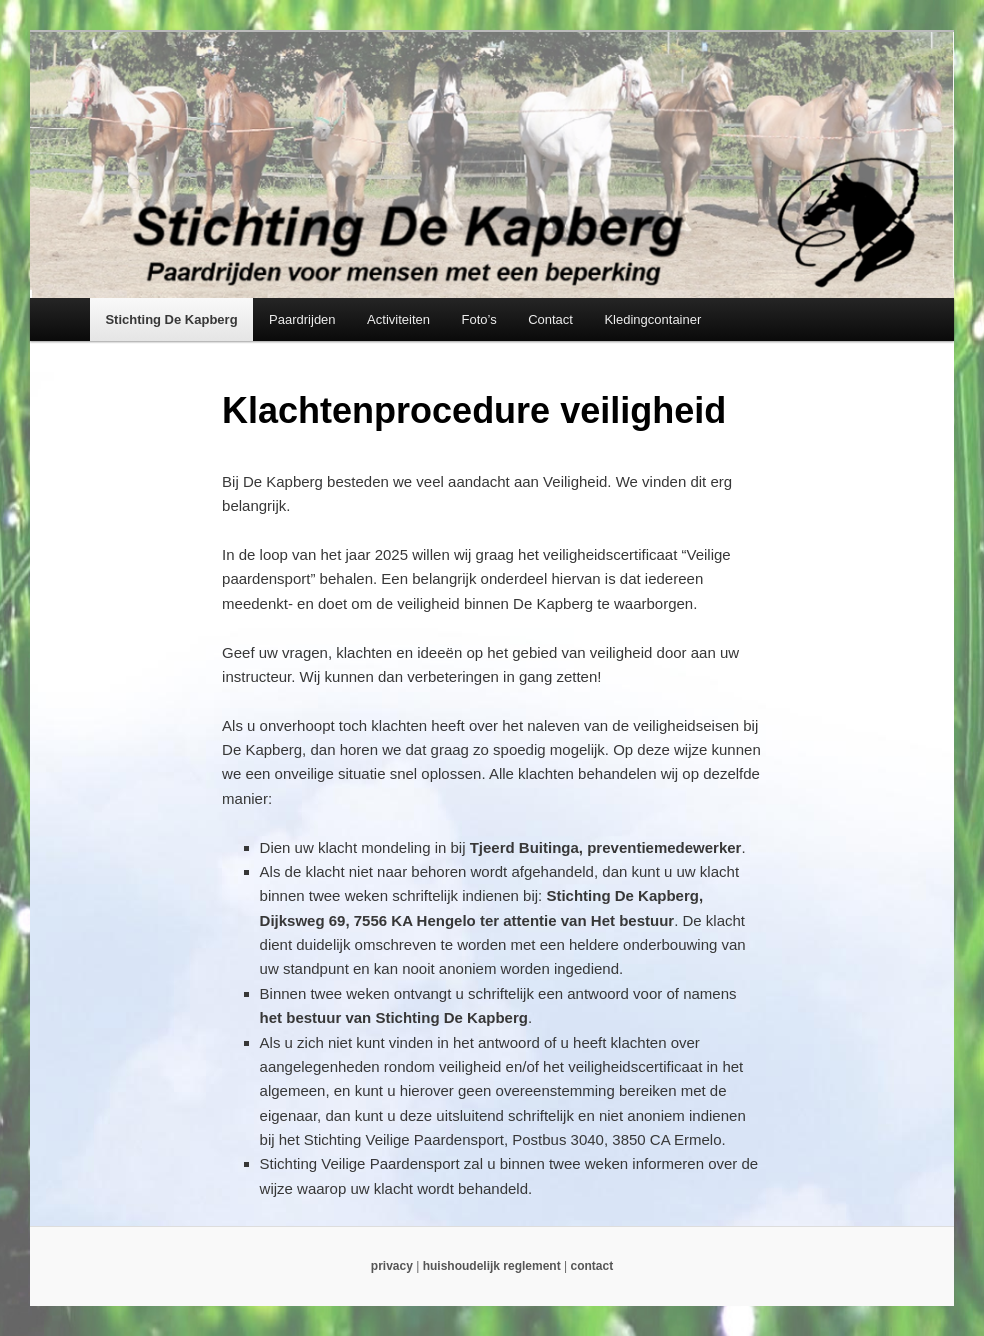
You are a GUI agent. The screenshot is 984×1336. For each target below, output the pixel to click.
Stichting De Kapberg (171, 319)
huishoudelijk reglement (492, 1266)
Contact (550, 319)
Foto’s (478, 319)
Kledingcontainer (652, 319)
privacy (392, 1266)
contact (591, 1266)
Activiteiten (398, 319)
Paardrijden (302, 319)
